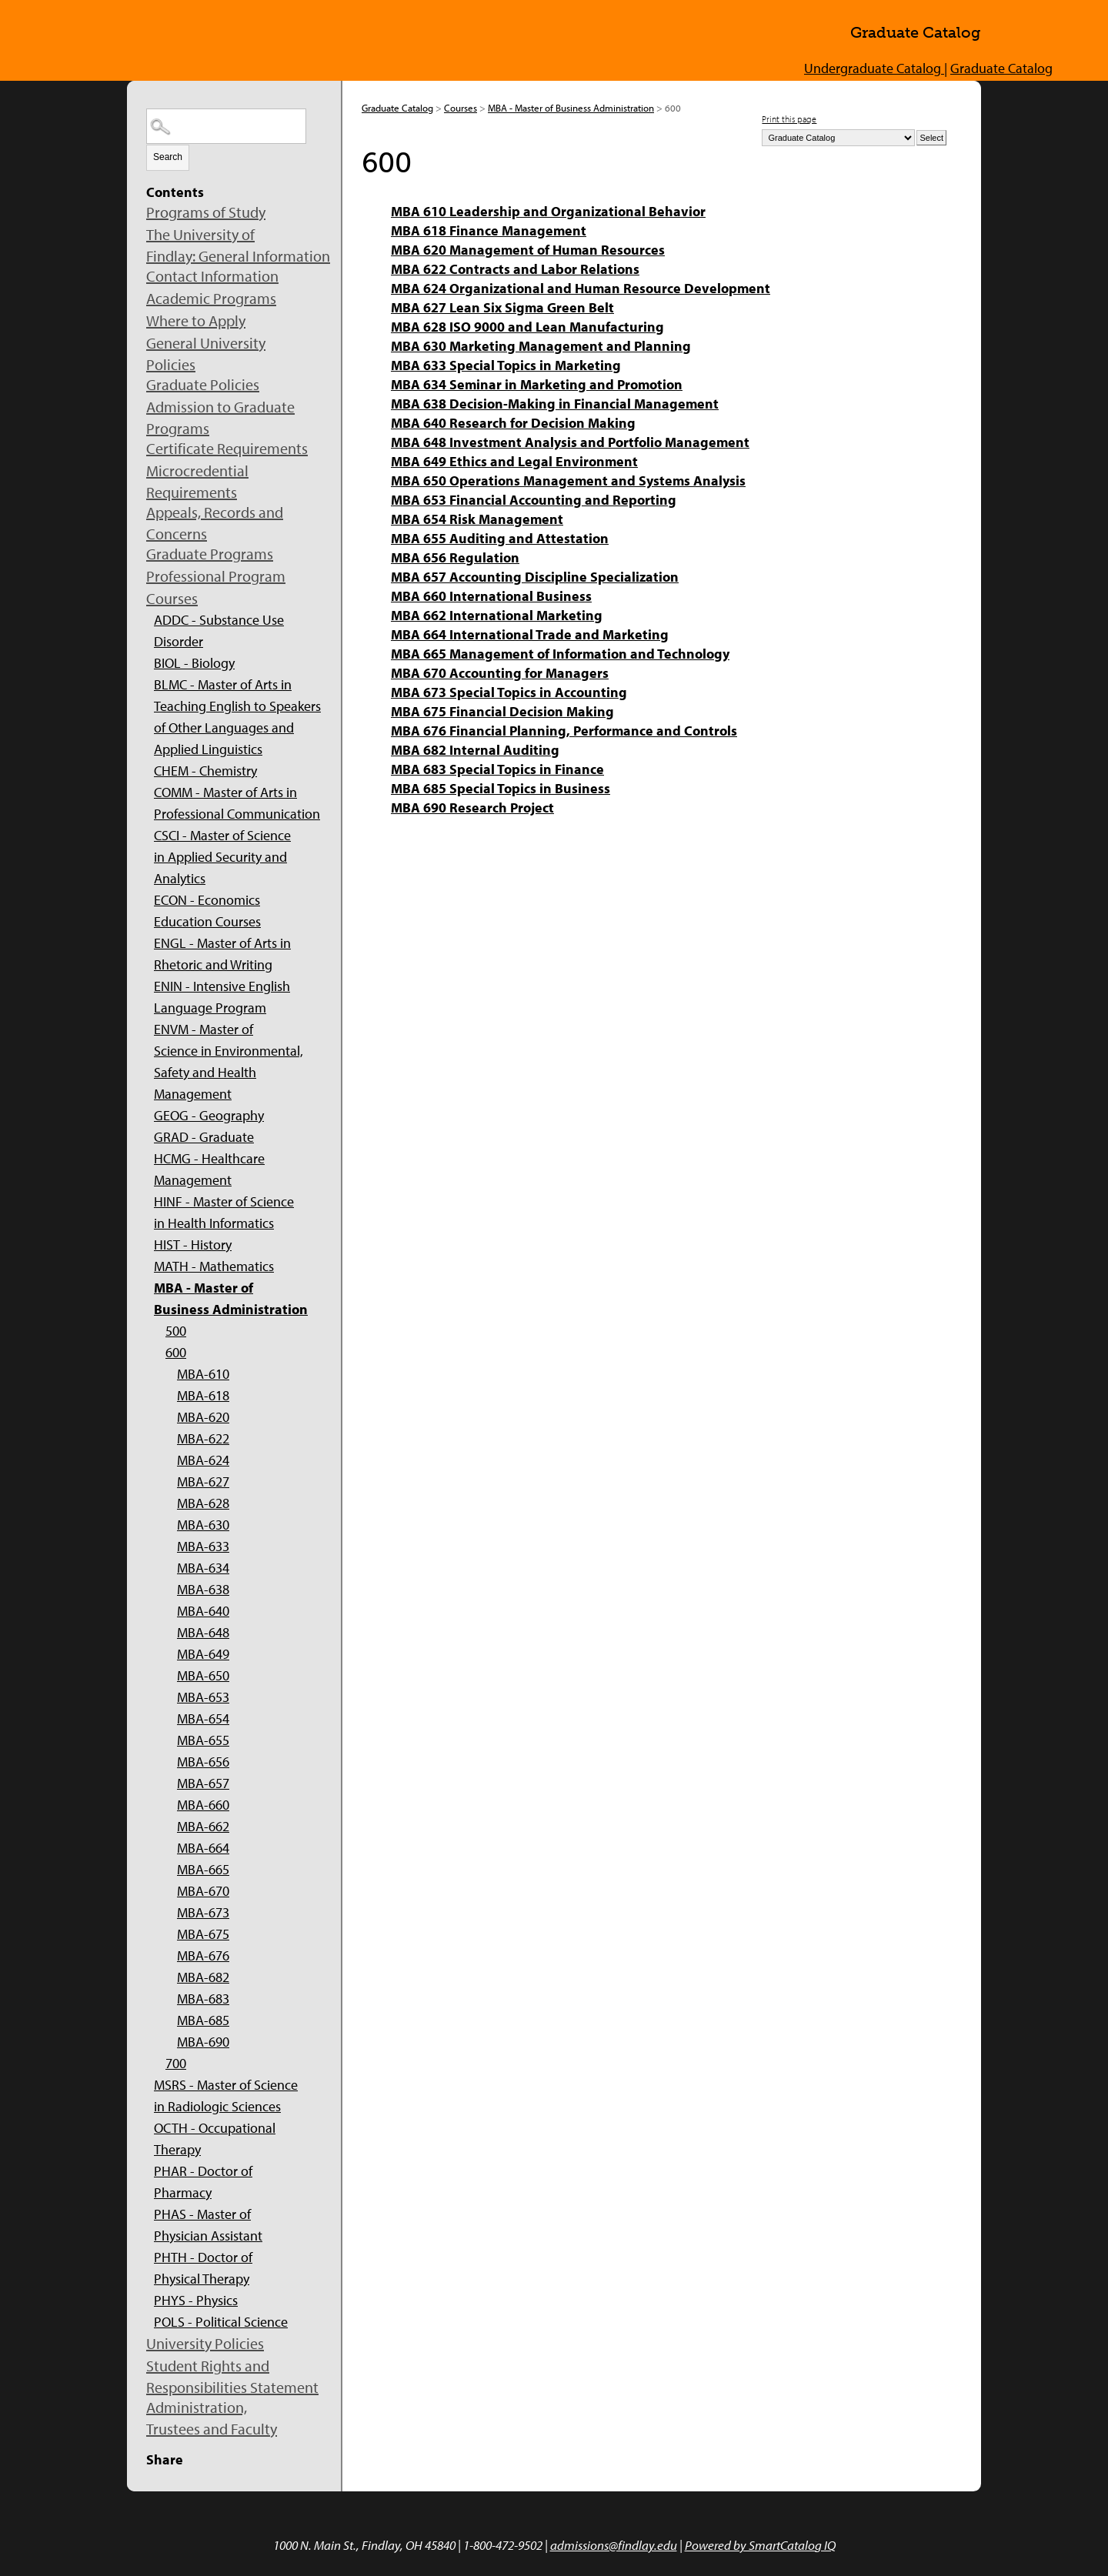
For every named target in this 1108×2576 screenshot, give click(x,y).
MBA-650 (203, 1675)
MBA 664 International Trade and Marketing (530, 634)
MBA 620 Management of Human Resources (528, 250)
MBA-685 (203, 2020)
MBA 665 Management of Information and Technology (560, 653)
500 (175, 1331)
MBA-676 (203, 1955)
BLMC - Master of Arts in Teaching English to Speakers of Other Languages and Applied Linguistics (237, 717)
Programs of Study (205, 212)
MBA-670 (203, 1891)
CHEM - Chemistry (205, 770)
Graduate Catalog (1001, 68)
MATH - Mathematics (214, 1266)
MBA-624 (203, 1460)
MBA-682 (203, 1977)
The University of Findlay (246, 38)
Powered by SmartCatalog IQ (760, 2545)
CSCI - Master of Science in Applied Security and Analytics (222, 856)
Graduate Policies (202, 384)
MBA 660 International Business (491, 596)
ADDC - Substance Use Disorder (219, 630)
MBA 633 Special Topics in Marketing (506, 365)
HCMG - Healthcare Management (209, 1169)
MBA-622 (203, 1438)
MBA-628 (203, 1503)
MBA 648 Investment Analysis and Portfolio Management (570, 442)
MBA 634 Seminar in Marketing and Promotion (536, 384)
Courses (172, 598)
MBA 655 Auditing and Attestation (500, 538)
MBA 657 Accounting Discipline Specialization (535, 577)
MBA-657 (203, 1783)
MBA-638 (203, 1589)
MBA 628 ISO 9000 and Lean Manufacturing (527, 326)
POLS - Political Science (221, 2322)
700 (175, 2063)
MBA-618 (203, 1395)
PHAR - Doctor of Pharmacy (203, 2181)
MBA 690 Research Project (472, 807)
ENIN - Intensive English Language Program (222, 996)
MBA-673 (203, 1912)
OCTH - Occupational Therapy (214, 2138)
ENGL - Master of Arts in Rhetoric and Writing (222, 953)
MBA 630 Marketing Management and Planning (541, 346)
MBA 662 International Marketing (496, 615)
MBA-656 (203, 1761)
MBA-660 (203, 1805)
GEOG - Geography (209, 1115)
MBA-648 (203, 1632)
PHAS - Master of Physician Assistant (208, 2224)
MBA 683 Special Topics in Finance (497, 769)
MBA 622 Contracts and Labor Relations (515, 269)
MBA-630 (203, 1524)
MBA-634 (203, 1568)
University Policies (205, 2343)
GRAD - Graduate (204, 1137)
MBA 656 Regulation (455, 557)
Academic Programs (211, 298)
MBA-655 (203, 1740)
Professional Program (215, 576)
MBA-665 (203, 1869)
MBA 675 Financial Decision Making (502, 711)
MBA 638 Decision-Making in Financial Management (555, 403)
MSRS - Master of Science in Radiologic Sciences (226, 2095)
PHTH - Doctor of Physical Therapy (203, 2267)
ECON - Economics (207, 900)
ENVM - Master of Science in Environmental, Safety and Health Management (228, 1061)
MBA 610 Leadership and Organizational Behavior (548, 211)
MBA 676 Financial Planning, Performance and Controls (564, 730)
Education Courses (207, 921)
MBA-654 (203, 1718)
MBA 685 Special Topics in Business (500, 788)
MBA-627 (203, 1481)
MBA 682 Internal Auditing (475, 750)
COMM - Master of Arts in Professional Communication (237, 803)
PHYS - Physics (196, 2300)
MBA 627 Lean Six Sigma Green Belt (502, 307)
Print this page (789, 119)
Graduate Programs (209, 553)
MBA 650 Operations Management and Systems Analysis (568, 480)
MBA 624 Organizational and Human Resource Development (580, 288)
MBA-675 (203, 1934)
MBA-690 (203, 2041)
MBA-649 (203, 1654)
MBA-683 (203, 1998)
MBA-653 (203, 1697)
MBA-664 (203, 1848)
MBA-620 (203, 1417)
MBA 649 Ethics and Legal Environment (514, 461)
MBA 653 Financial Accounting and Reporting (533, 500)
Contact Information (212, 275)
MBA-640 (203, 1611)
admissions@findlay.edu (613, 2545)
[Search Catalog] (226, 126)
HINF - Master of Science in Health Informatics (224, 1212)
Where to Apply (195, 320)
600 (175, 1352)
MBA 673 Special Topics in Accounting (509, 692)
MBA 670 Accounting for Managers (500, 673)
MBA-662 (203, 1826)
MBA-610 (203, 1374)
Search (167, 157)
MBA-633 (203, 1546)
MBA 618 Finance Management (488, 230)
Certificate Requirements (227, 448)
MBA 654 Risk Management (477, 519)
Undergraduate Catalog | (875, 68)
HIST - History (193, 1244)
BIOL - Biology (194, 663)
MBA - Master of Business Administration (231, 1298)
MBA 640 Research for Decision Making (513, 423)
